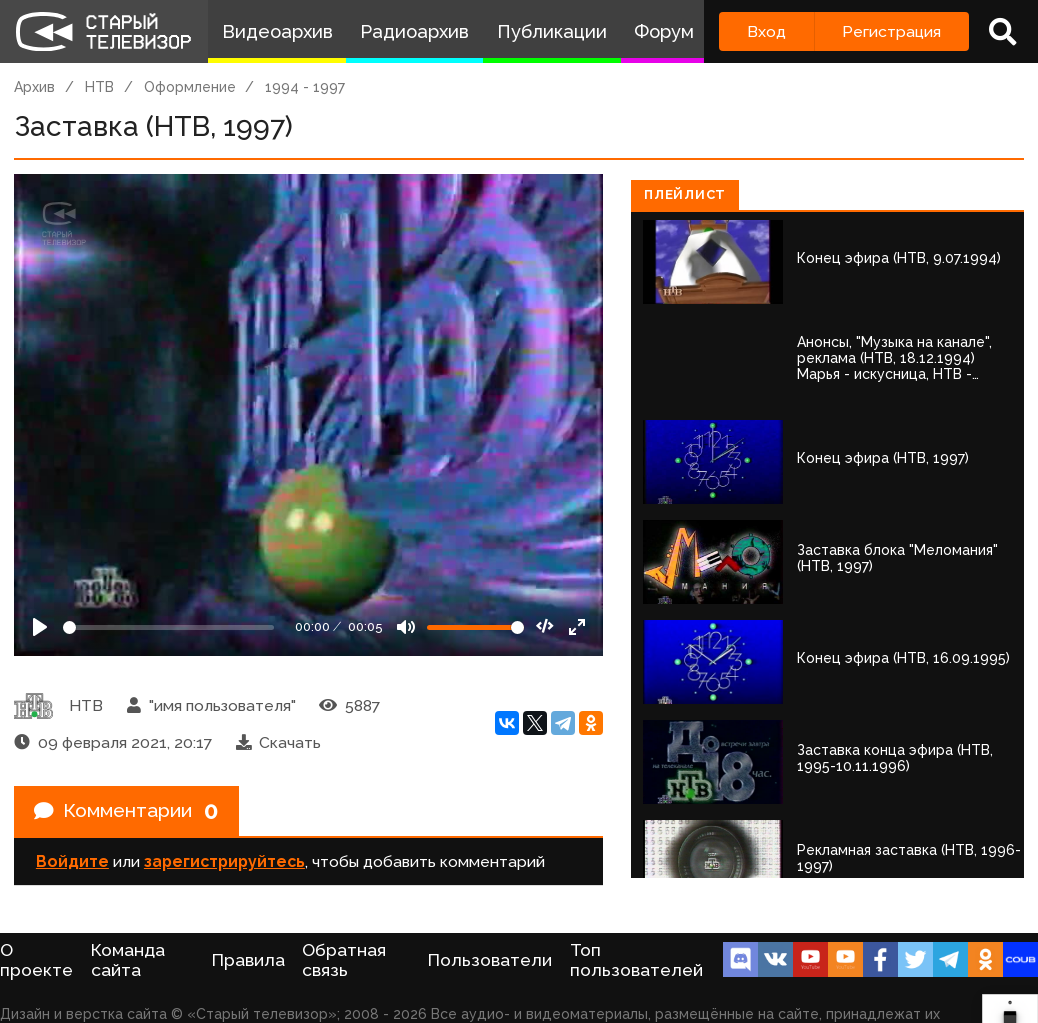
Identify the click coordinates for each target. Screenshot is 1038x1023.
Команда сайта (128, 960)
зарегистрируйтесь (224, 863)
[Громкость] (475, 627)
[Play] (40, 627)
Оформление (190, 87)
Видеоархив (277, 31)
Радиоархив (414, 31)
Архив (34, 87)
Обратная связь (344, 960)
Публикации (552, 31)
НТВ (99, 87)
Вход (766, 31)
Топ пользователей (636, 960)
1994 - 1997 (305, 87)
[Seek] (168, 627)
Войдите (72, 863)
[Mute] (406, 627)
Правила (248, 960)
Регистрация (891, 31)
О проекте (36, 960)
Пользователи (490, 960)
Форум (664, 31)
